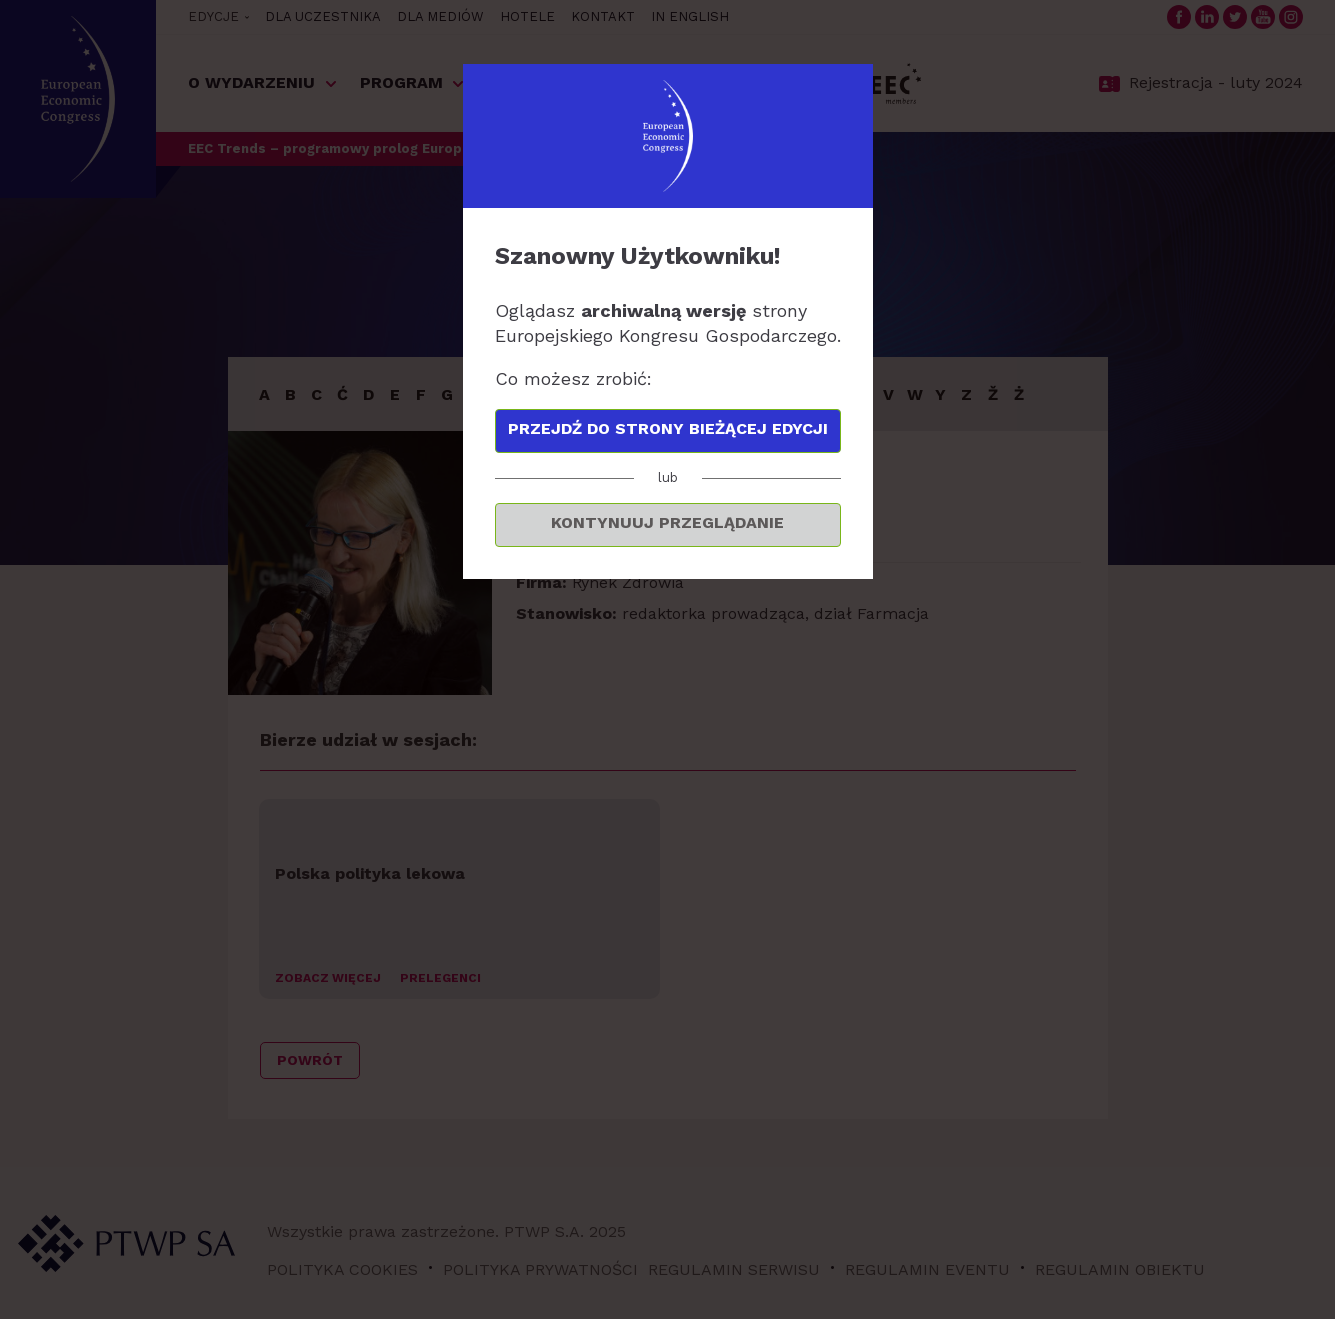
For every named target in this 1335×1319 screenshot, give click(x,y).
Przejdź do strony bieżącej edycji (668, 428)
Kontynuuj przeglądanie (667, 522)
